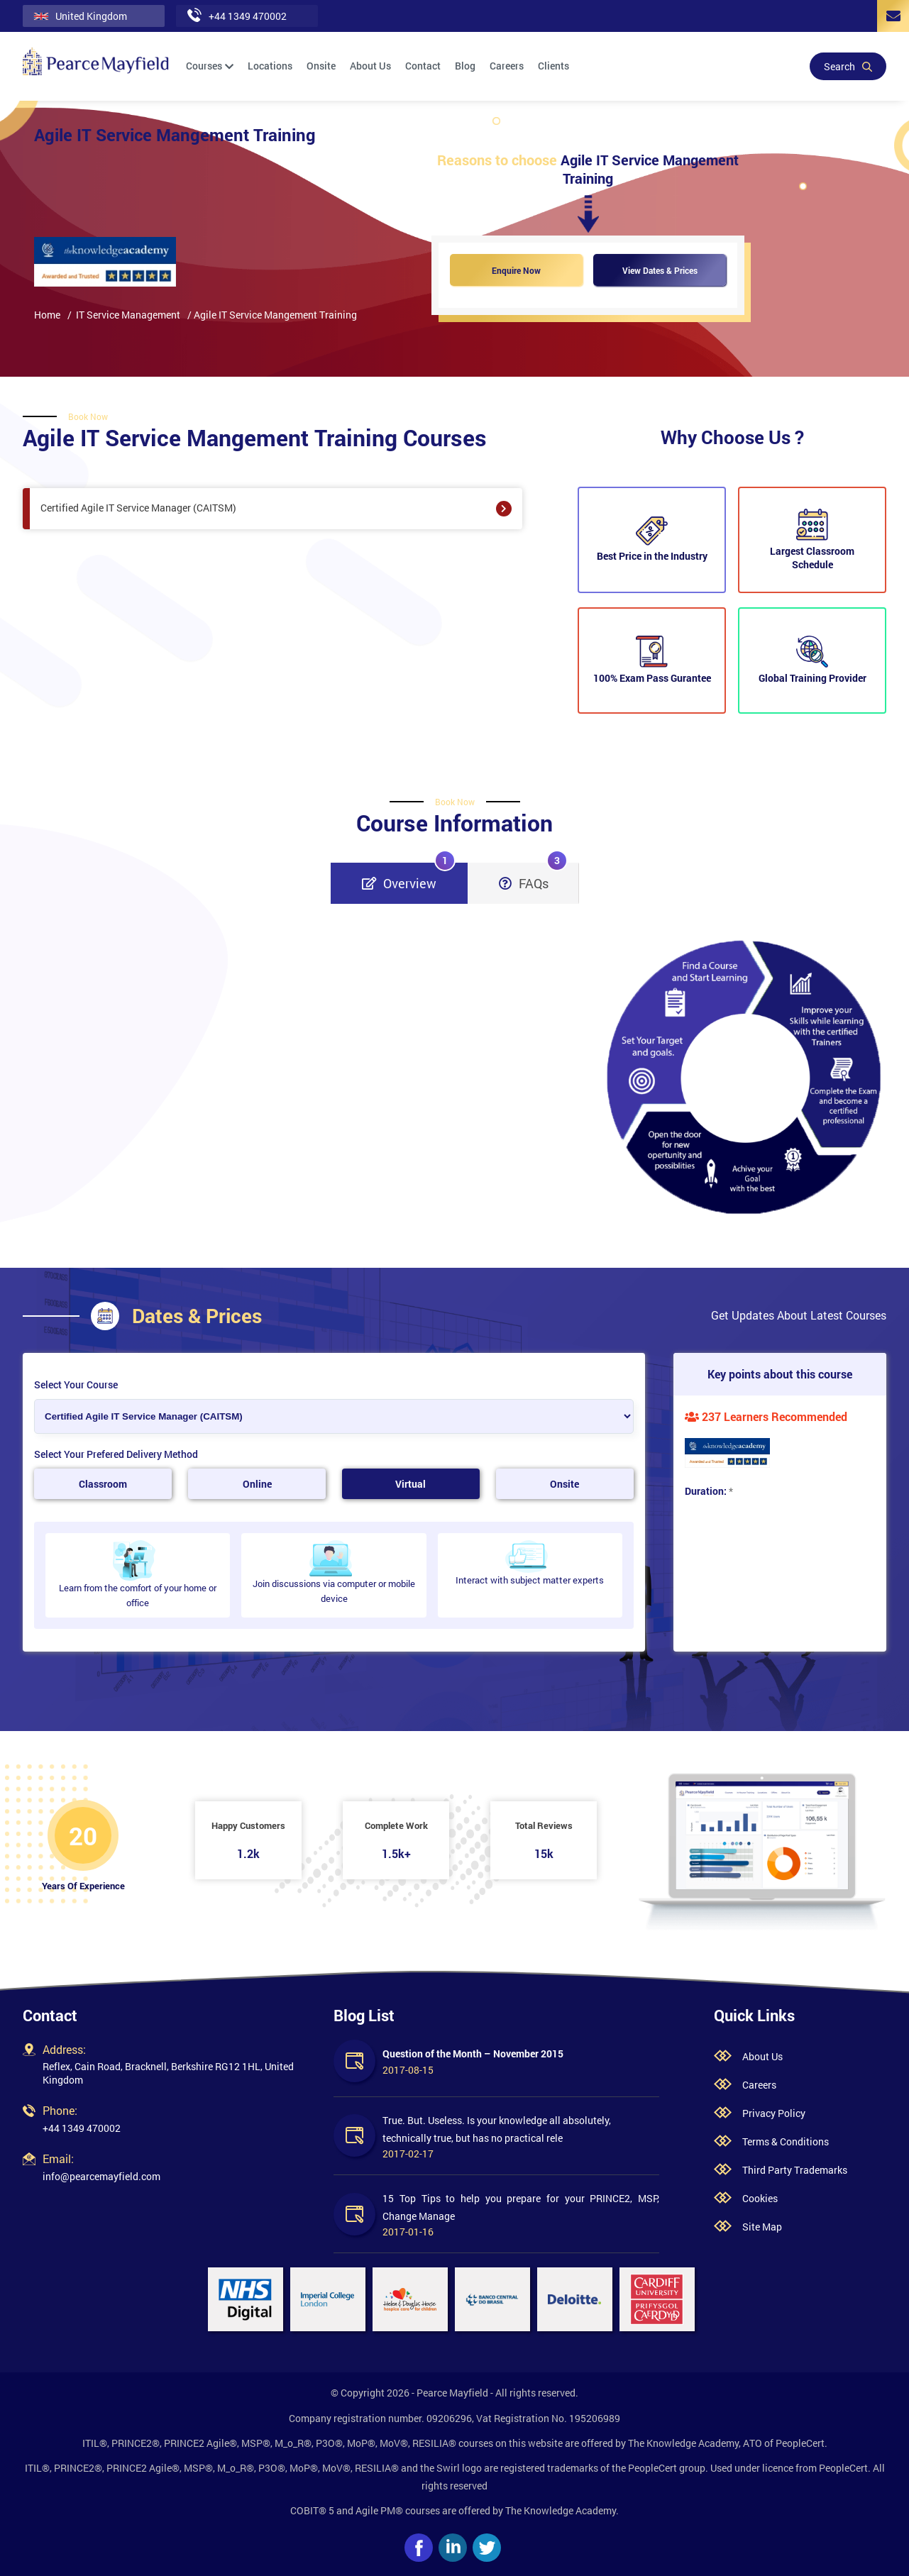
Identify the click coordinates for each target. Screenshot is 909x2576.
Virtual (410, 1484)
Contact (423, 65)
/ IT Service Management (123, 314)
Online (257, 1484)
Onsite (321, 65)
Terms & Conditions (785, 2141)
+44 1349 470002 (82, 2128)
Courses (209, 65)
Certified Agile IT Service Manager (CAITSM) (276, 508)
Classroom (103, 1484)
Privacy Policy (773, 2113)
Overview (409, 877)
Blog (465, 65)
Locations (270, 65)
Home (47, 314)
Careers (507, 65)
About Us (370, 65)
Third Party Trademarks (794, 2170)
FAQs (533, 877)
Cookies (760, 2198)
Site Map (762, 2226)
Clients (553, 65)
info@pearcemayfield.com (101, 2176)
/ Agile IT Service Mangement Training (272, 314)
